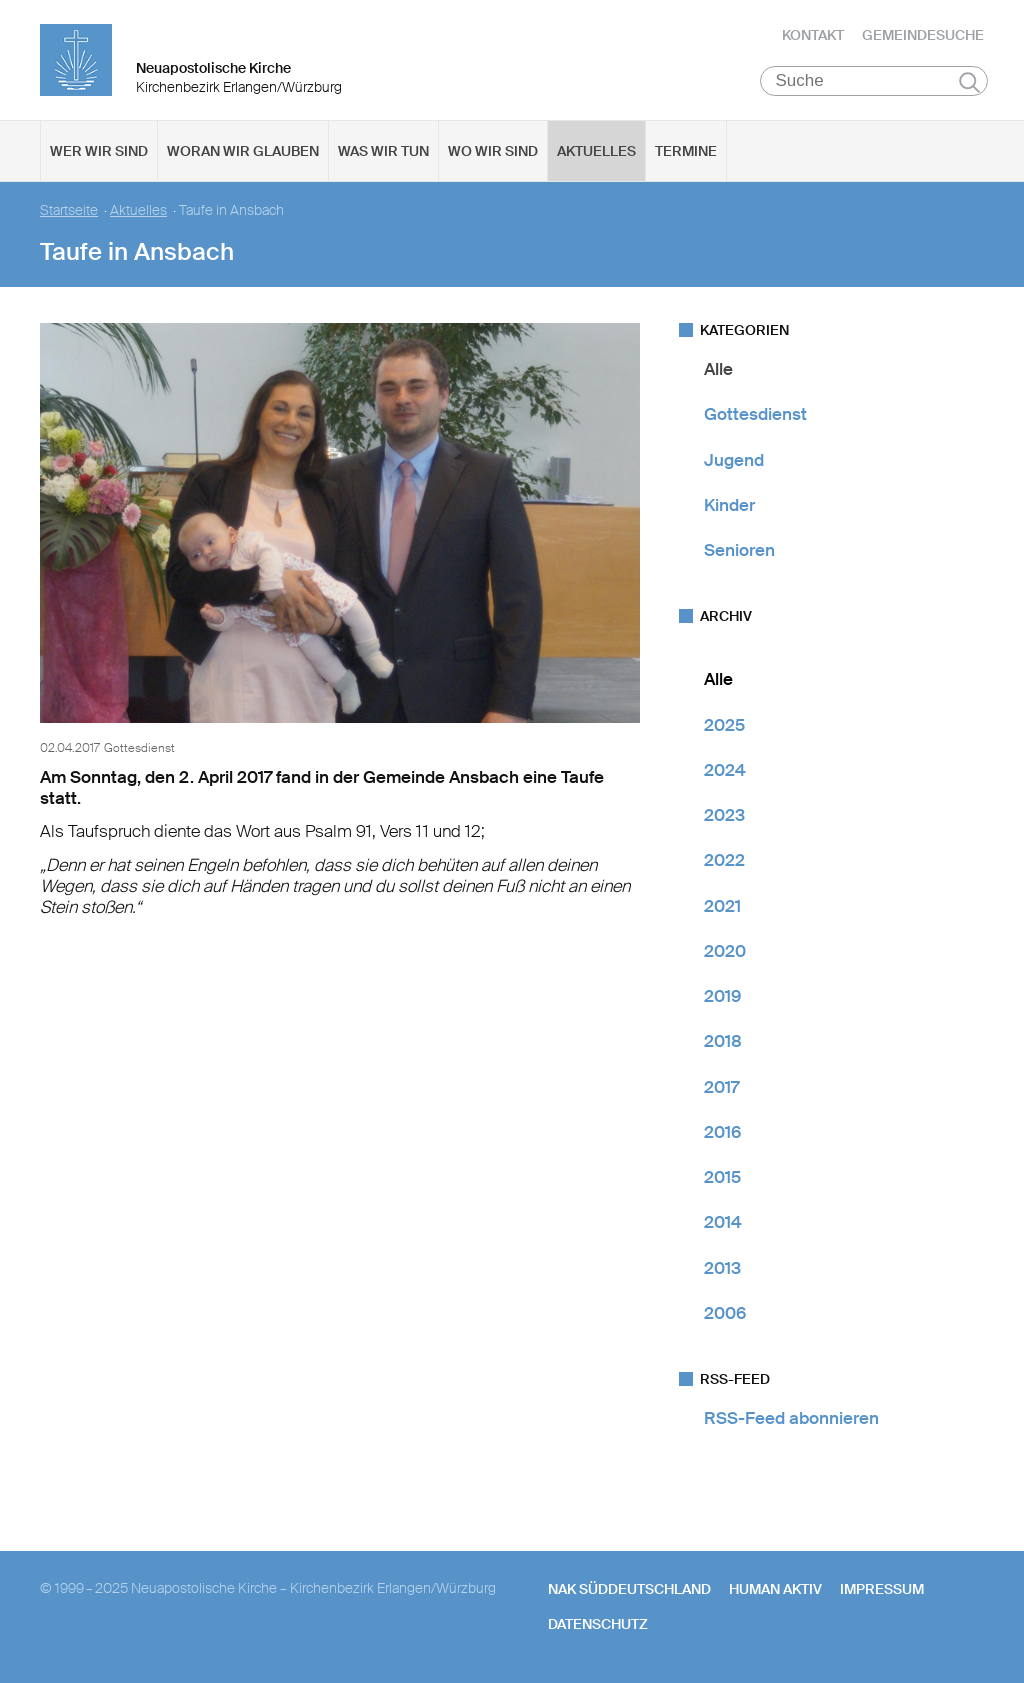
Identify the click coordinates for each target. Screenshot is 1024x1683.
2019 (722, 996)
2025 (724, 725)
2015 (722, 1177)
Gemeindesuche (923, 35)
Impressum (882, 1589)
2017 (721, 1087)
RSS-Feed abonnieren (791, 1418)
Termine (686, 151)
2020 (725, 951)
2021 (722, 906)
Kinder (729, 505)
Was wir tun (383, 151)
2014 (723, 1222)
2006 (725, 1313)
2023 (724, 815)
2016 (722, 1132)
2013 (722, 1268)
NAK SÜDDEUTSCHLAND (629, 1589)
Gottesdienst (755, 414)
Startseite (69, 210)
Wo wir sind (493, 151)
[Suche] (874, 81)
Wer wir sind (99, 151)
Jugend (734, 460)
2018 (723, 1041)
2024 (725, 770)
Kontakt (813, 35)
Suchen (969, 82)
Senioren (739, 550)
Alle (718, 369)
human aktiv (775, 1589)
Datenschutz (598, 1624)
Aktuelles (596, 151)
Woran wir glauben (243, 151)
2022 (724, 860)
